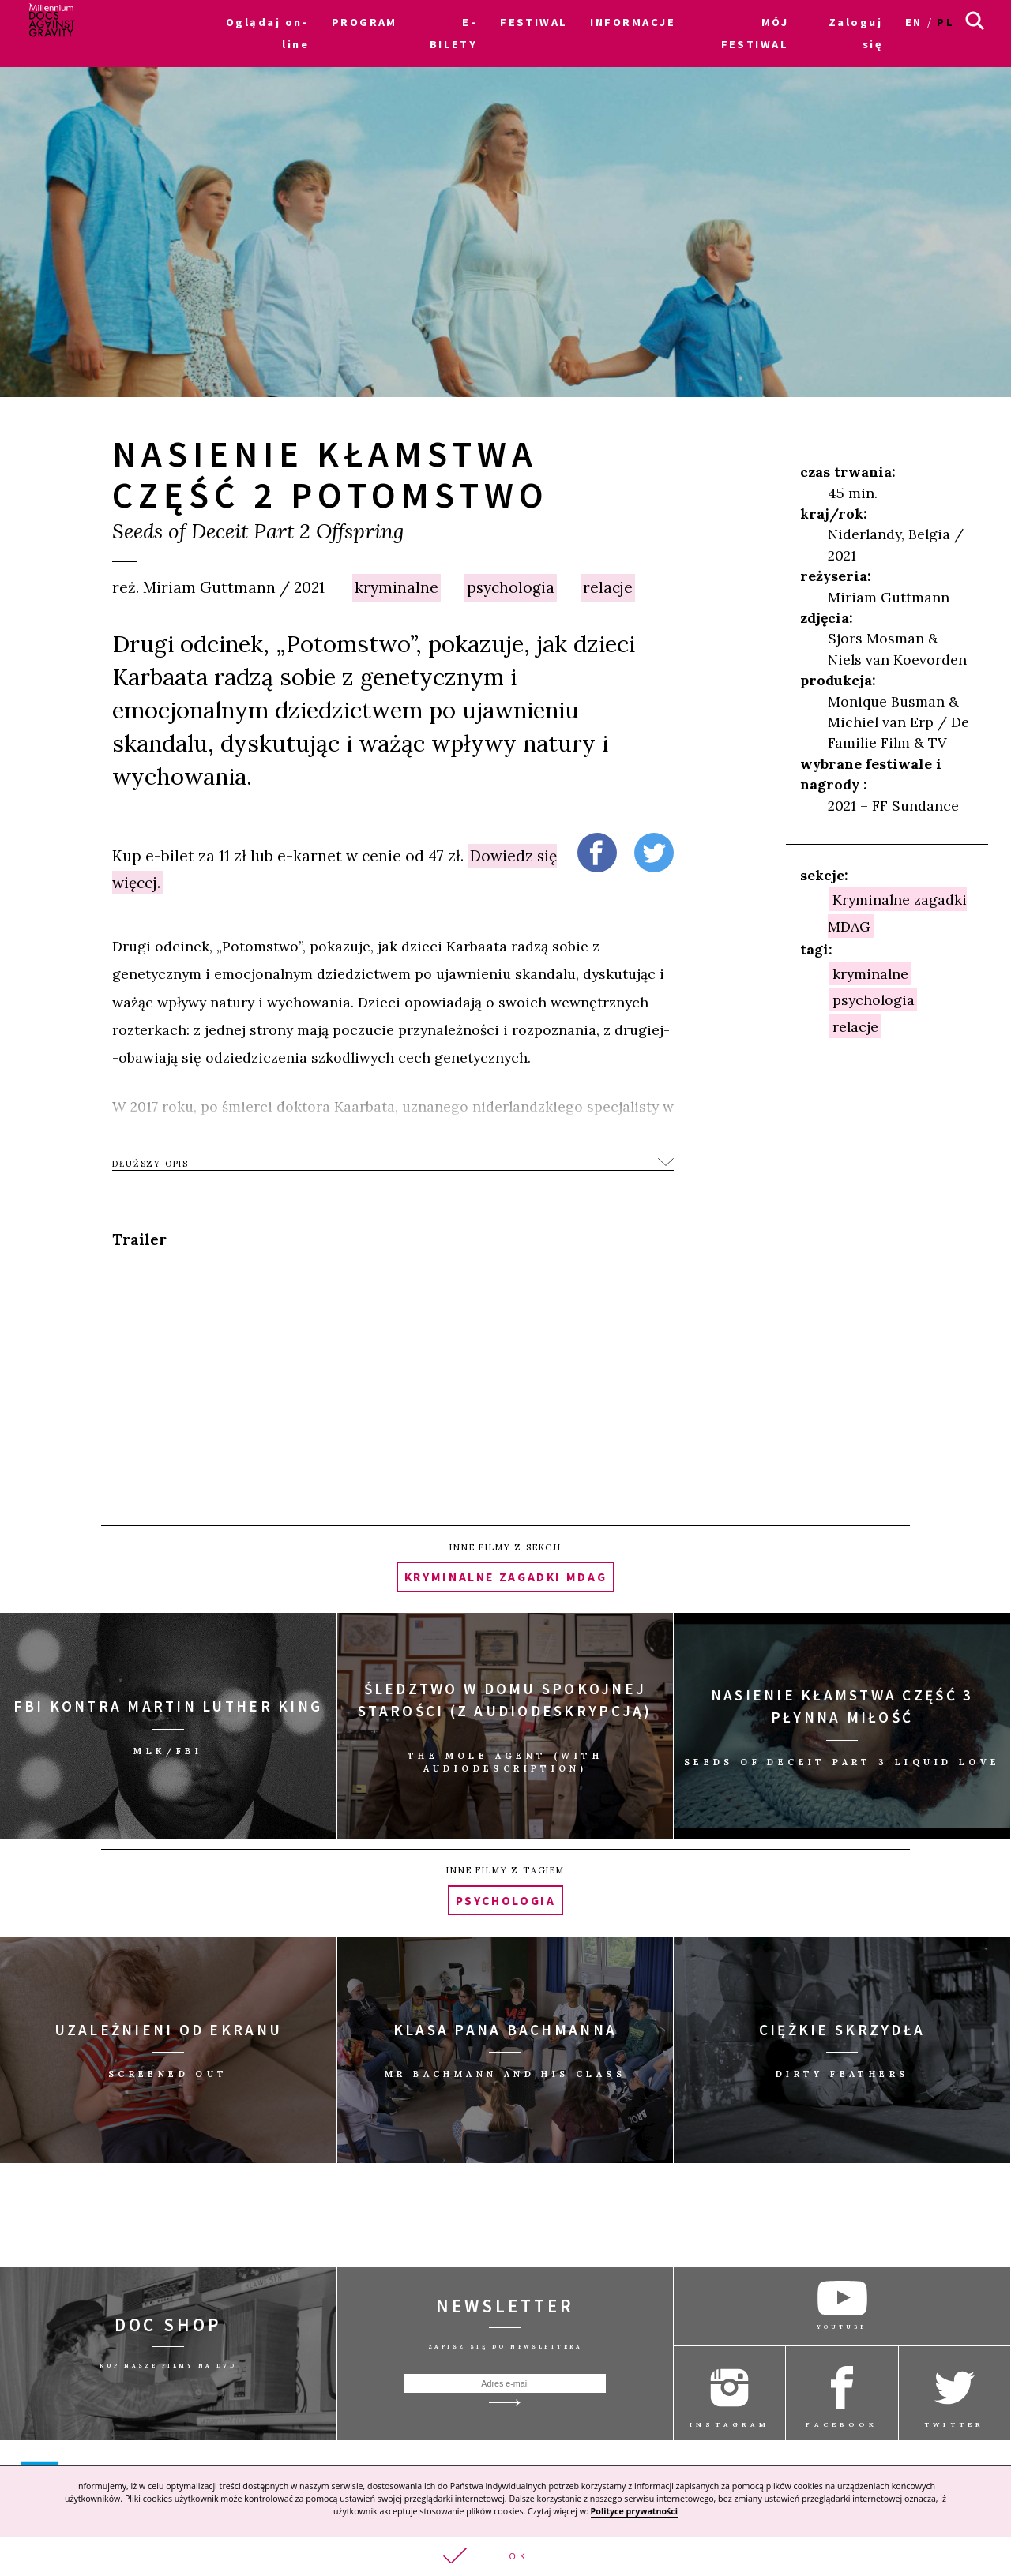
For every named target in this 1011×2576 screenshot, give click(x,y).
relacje (608, 587)
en (914, 22)
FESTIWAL (534, 22)
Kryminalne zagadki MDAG (505, 1576)
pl (945, 22)
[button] (505, 2556)
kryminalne (396, 587)
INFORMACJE (632, 22)
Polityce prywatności (634, 2511)
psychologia (510, 587)
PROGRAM (364, 22)
